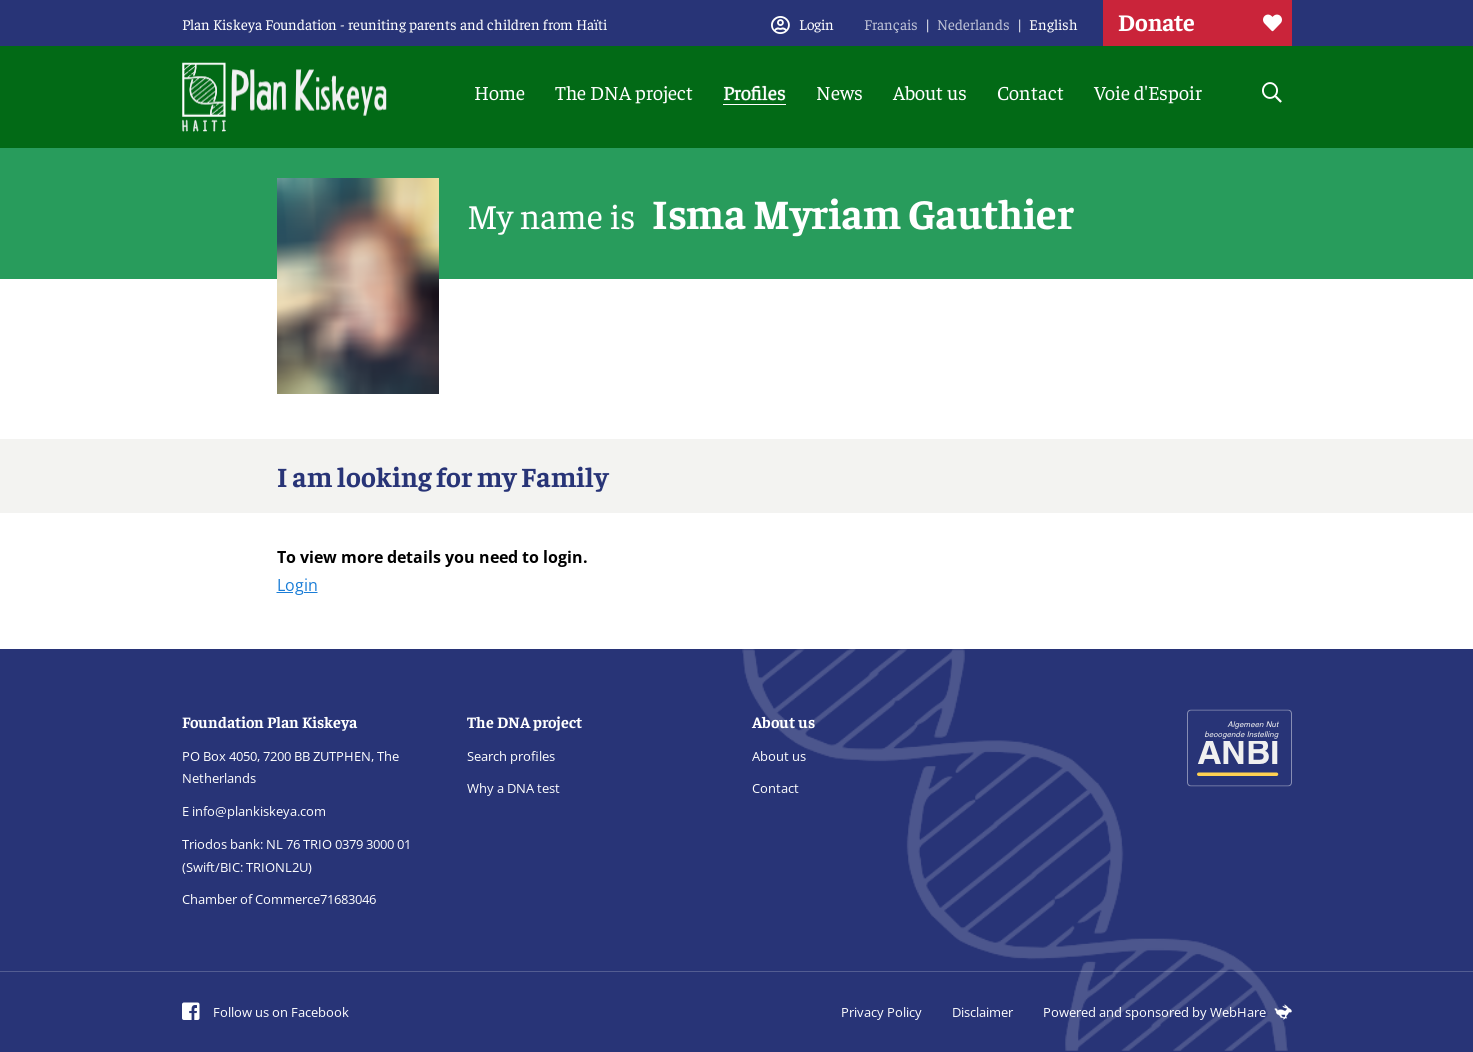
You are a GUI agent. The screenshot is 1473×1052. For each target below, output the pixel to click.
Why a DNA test (513, 788)
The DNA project (624, 91)
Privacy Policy (881, 1012)
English (1053, 23)
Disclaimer (982, 1012)
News (839, 91)
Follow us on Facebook (265, 1012)
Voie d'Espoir (1148, 91)
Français (891, 23)
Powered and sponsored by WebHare (1167, 1012)
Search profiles (511, 756)
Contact (1030, 91)
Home (499, 91)
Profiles (754, 91)
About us (930, 91)
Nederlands (973, 23)
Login (297, 585)
